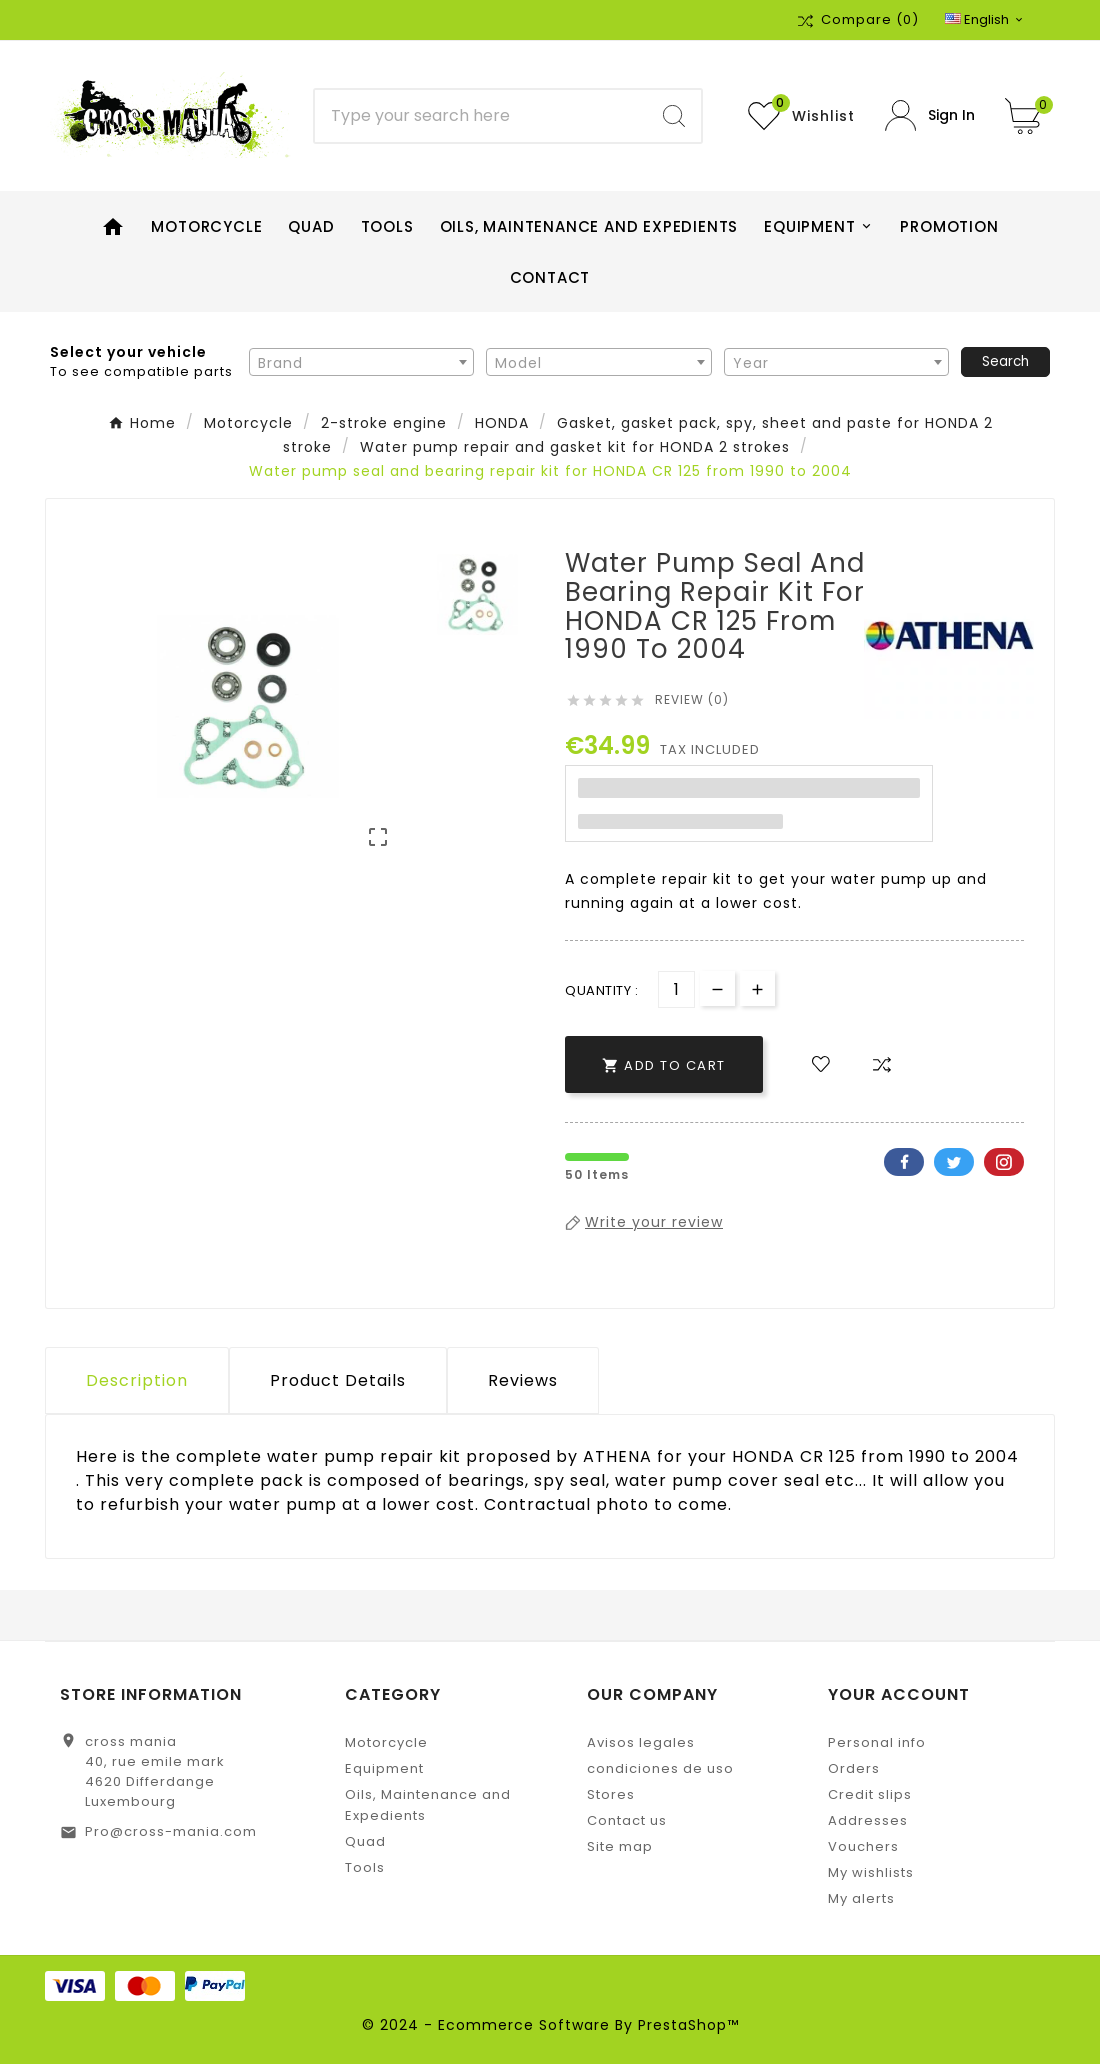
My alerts (861, 1898)
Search (1005, 361)
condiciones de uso (660, 1768)
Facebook (904, 1162)
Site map (620, 1846)
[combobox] (361, 362)
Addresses (868, 1820)
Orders (854, 1768)
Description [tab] (137, 1380)
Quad (365, 1841)
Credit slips (870, 1794)
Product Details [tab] (338, 1380)
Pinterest (1004, 1162)
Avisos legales (641, 1742)
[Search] (481, 116)
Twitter (954, 1162)
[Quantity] (676, 989)
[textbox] (361, 363)
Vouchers (863, 1846)
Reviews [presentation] (523, 1380)
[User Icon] (930, 115)
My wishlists (871, 1872)
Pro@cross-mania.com (171, 1831)
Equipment (384, 1768)
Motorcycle (386, 1742)
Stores (611, 1794)
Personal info (877, 1742)
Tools (365, 1867)
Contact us (627, 1820)
